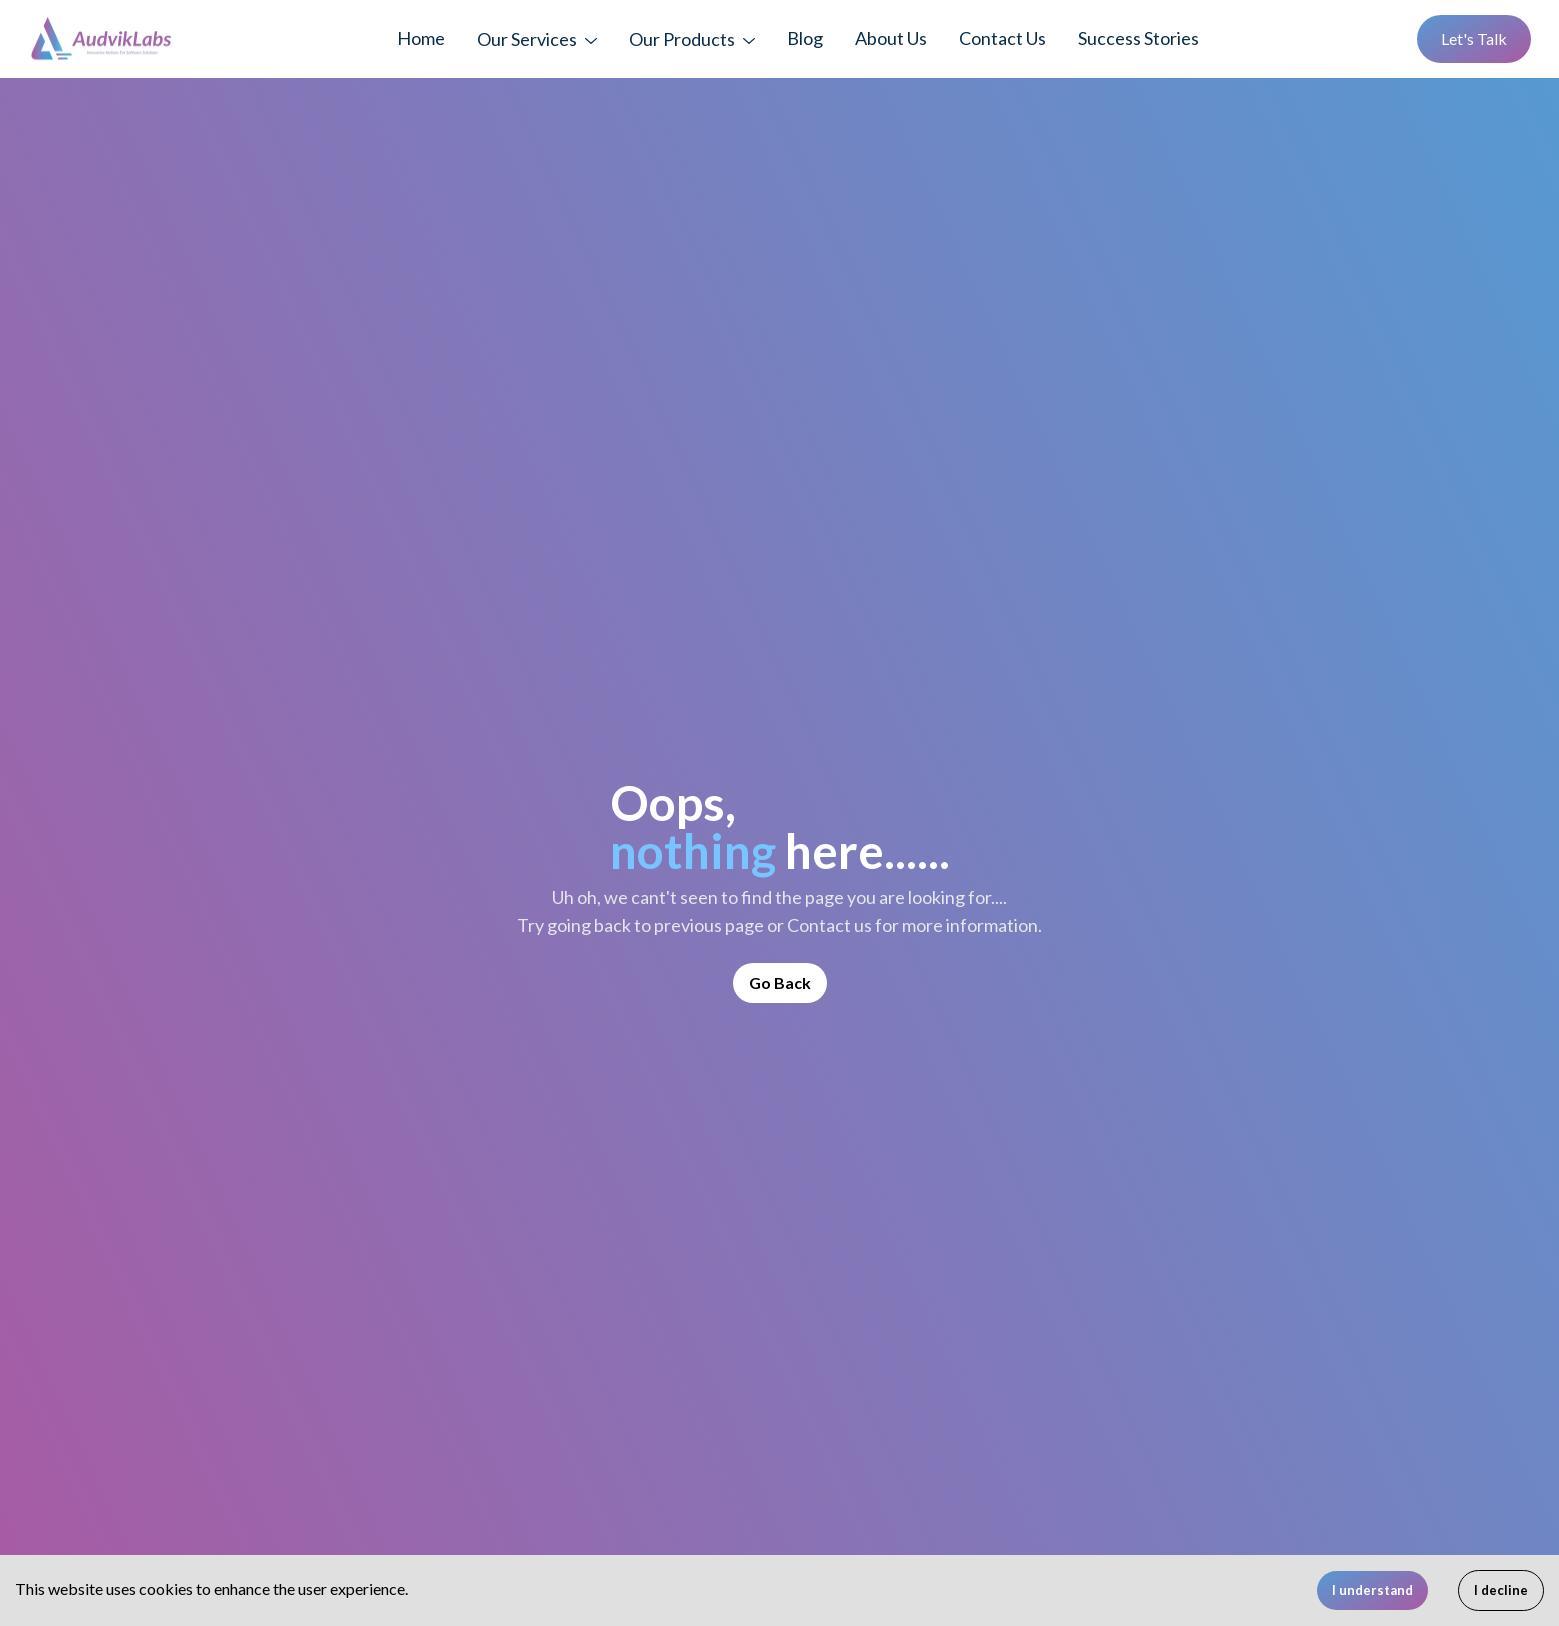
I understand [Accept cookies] (1372, 1590)
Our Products (682, 39)
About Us (891, 38)
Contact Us (1002, 38)
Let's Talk (1474, 38)
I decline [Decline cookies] (1501, 1590)
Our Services (527, 39)
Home (421, 38)
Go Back (780, 982)
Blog (805, 38)
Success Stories (1138, 38)
